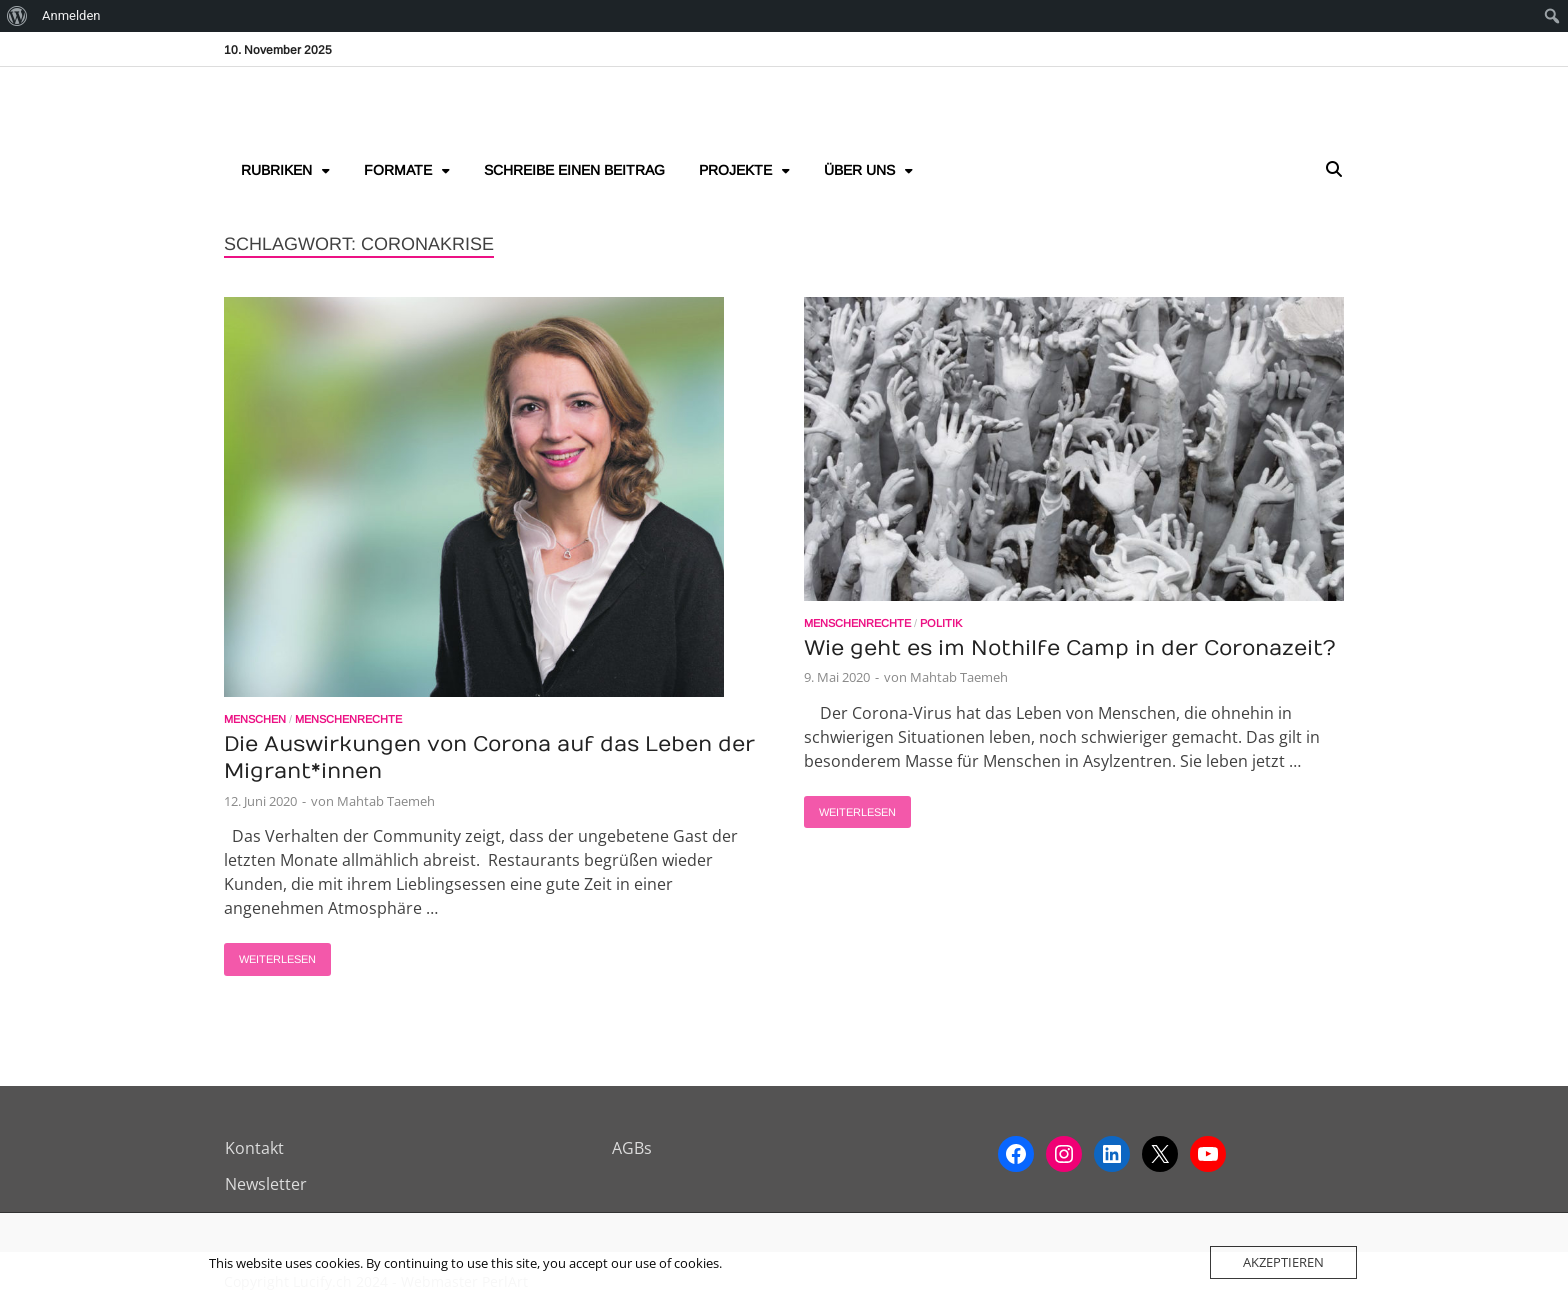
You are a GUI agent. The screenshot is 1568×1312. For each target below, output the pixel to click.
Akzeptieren (1283, 1262)
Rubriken (276, 170)
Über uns (859, 170)
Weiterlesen (270, 954)
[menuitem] (17, 16)
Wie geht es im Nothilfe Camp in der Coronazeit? (1070, 648)
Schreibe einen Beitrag (574, 170)
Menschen (255, 719)
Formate (398, 170)
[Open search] (1334, 170)
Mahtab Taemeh (386, 801)
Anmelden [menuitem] (71, 15)
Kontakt (254, 1148)
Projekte (735, 170)
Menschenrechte (348, 719)
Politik (941, 623)
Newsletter (266, 1184)
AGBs (632, 1148)
